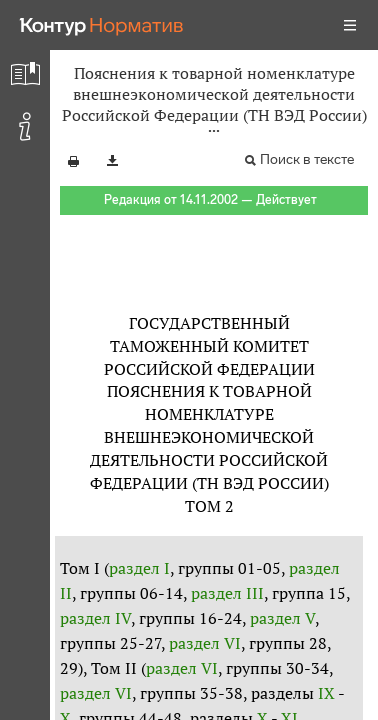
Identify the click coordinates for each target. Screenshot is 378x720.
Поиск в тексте (307, 159)
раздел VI (205, 643)
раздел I (139, 568)
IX (326, 693)
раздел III (227, 593)
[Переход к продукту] (102, 25)
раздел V (282, 618)
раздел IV (95, 618)
